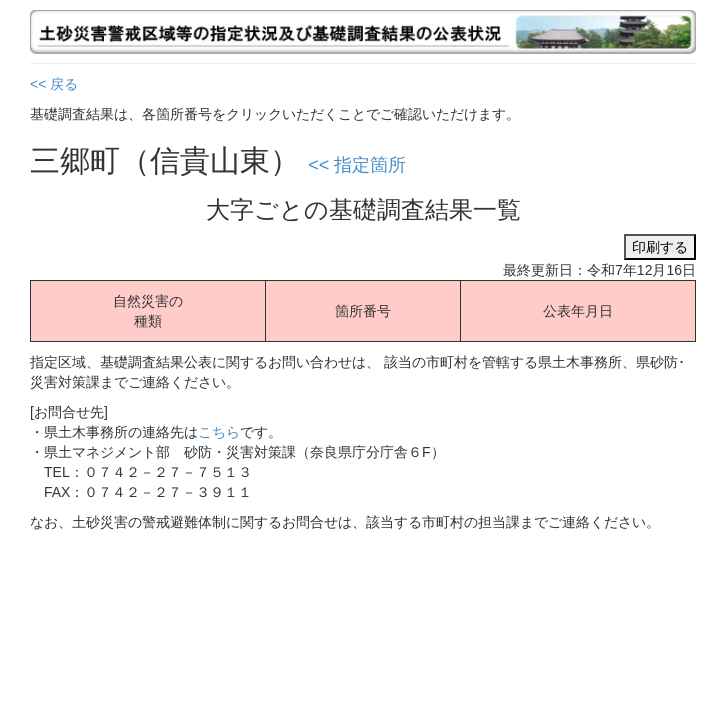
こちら (219, 432)
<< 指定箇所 (357, 165)
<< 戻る (54, 84)
